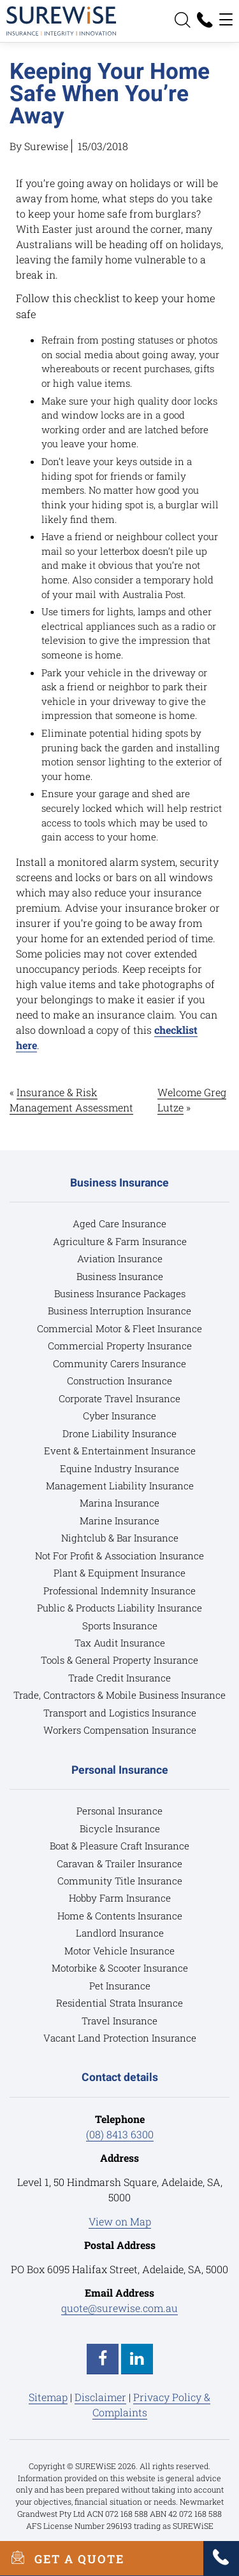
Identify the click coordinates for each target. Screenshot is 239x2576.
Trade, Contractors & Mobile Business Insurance (119, 1694)
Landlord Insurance (120, 1932)
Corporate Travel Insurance (119, 1398)
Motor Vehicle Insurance (119, 1950)
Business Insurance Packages (119, 1293)
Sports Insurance (119, 1625)
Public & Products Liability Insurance (119, 1607)
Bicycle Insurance (120, 1828)
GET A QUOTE (62, 2558)
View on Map (120, 2221)
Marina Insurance (119, 1502)
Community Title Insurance (119, 1880)
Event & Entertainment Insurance (120, 1450)
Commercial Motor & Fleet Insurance (119, 1328)
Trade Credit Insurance (119, 1677)
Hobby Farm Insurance (120, 1897)
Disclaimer (100, 2397)
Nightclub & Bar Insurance (119, 1537)
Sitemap (48, 2397)
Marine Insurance (119, 1520)
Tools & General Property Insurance (119, 1660)
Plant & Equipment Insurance (119, 1572)
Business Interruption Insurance (119, 1310)
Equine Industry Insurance (119, 1468)
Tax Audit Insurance (120, 1642)
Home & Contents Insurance (119, 1915)
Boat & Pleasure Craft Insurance (119, 1845)
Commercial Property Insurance (120, 1345)
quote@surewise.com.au (119, 2308)
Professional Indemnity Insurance (119, 1590)
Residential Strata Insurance (119, 2002)
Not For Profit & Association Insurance (119, 1555)
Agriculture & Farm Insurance (120, 1241)
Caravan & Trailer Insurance (119, 1863)
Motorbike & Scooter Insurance (120, 1967)
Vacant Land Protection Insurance (119, 2037)
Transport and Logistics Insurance (119, 1712)
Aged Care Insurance (119, 1223)
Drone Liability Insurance (119, 1433)
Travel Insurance (119, 2020)
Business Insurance (119, 1276)
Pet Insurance (119, 1985)
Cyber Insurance (119, 1415)
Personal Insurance (119, 1810)
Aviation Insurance (120, 1258)
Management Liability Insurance (120, 1485)
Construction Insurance (119, 1380)
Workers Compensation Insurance (119, 1729)
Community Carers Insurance (119, 1363)
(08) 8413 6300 (120, 2134)
